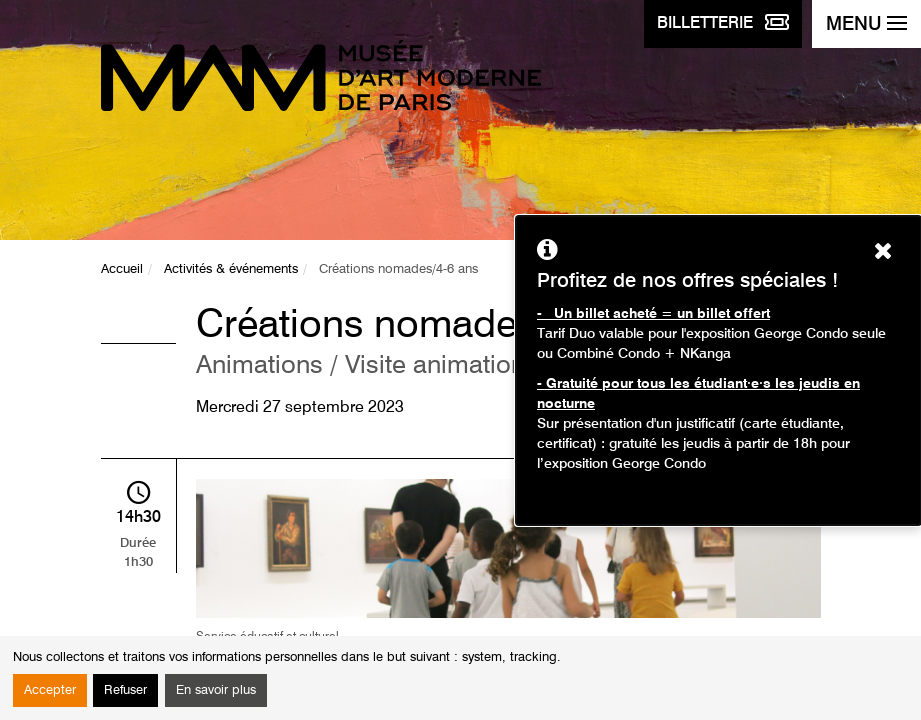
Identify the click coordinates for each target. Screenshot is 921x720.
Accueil (122, 269)
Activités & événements (231, 269)
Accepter (50, 690)
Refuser (125, 690)
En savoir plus (216, 690)
